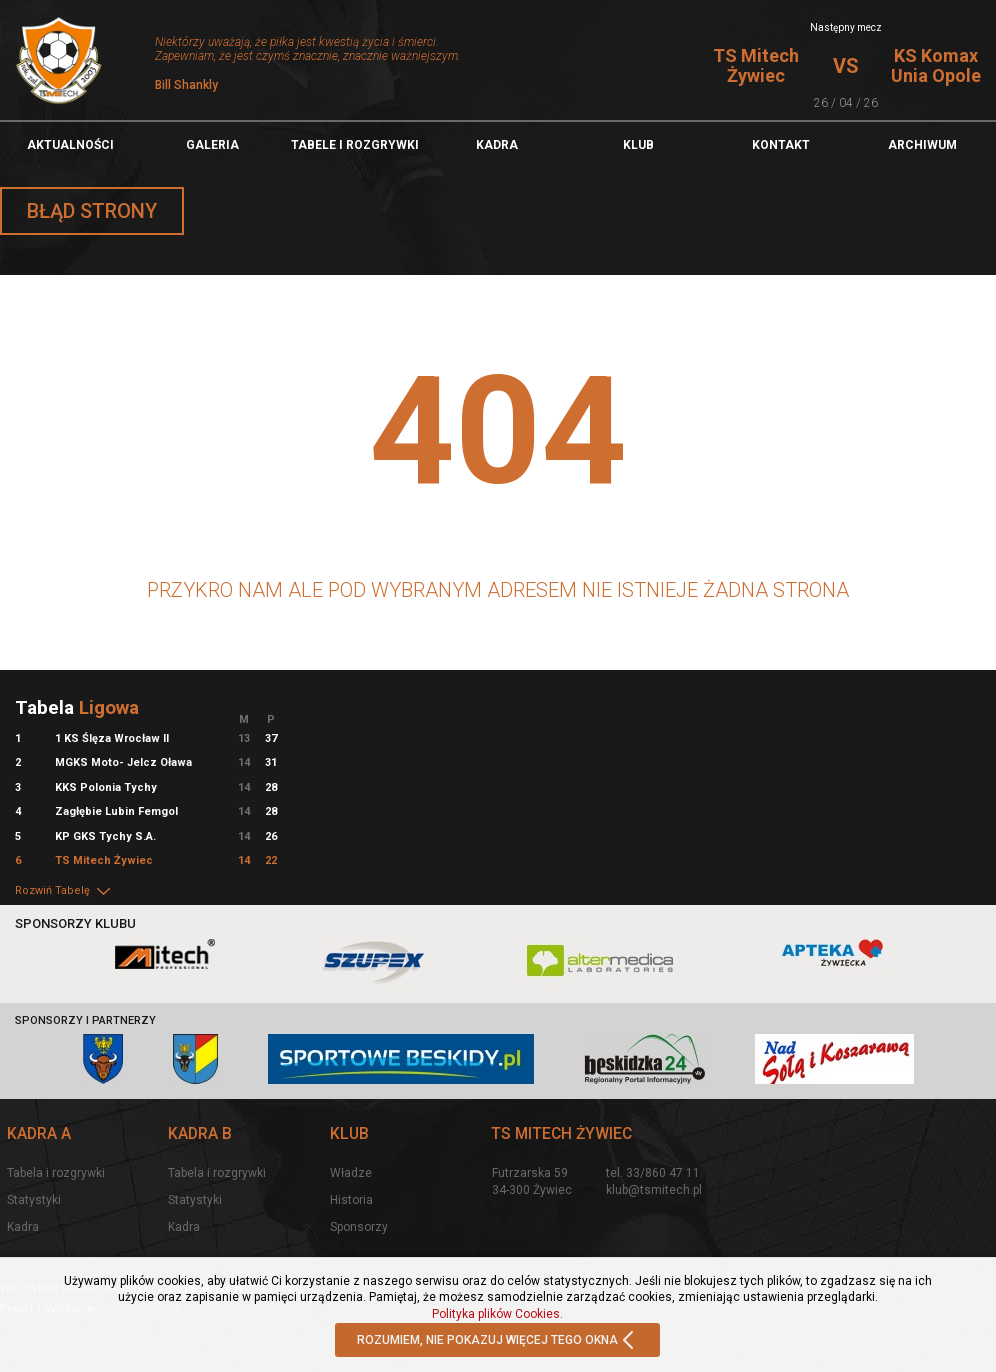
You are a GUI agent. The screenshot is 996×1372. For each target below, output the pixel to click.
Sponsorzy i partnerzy (85, 1020)
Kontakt (781, 145)
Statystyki (34, 1200)
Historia (351, 1200)
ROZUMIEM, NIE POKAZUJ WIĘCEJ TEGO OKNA (497, 1341)
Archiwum (922, 145)
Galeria (212, 145)
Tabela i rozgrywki (56, 1173)
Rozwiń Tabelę (64, 890)
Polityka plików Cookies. (497, 1314)
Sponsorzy (359, 1227)
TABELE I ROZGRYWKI (355, 145)
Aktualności (70, 145)
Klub (638, 145)
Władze (351, 1173)
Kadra (497, 145)
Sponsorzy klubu (75, 923)
